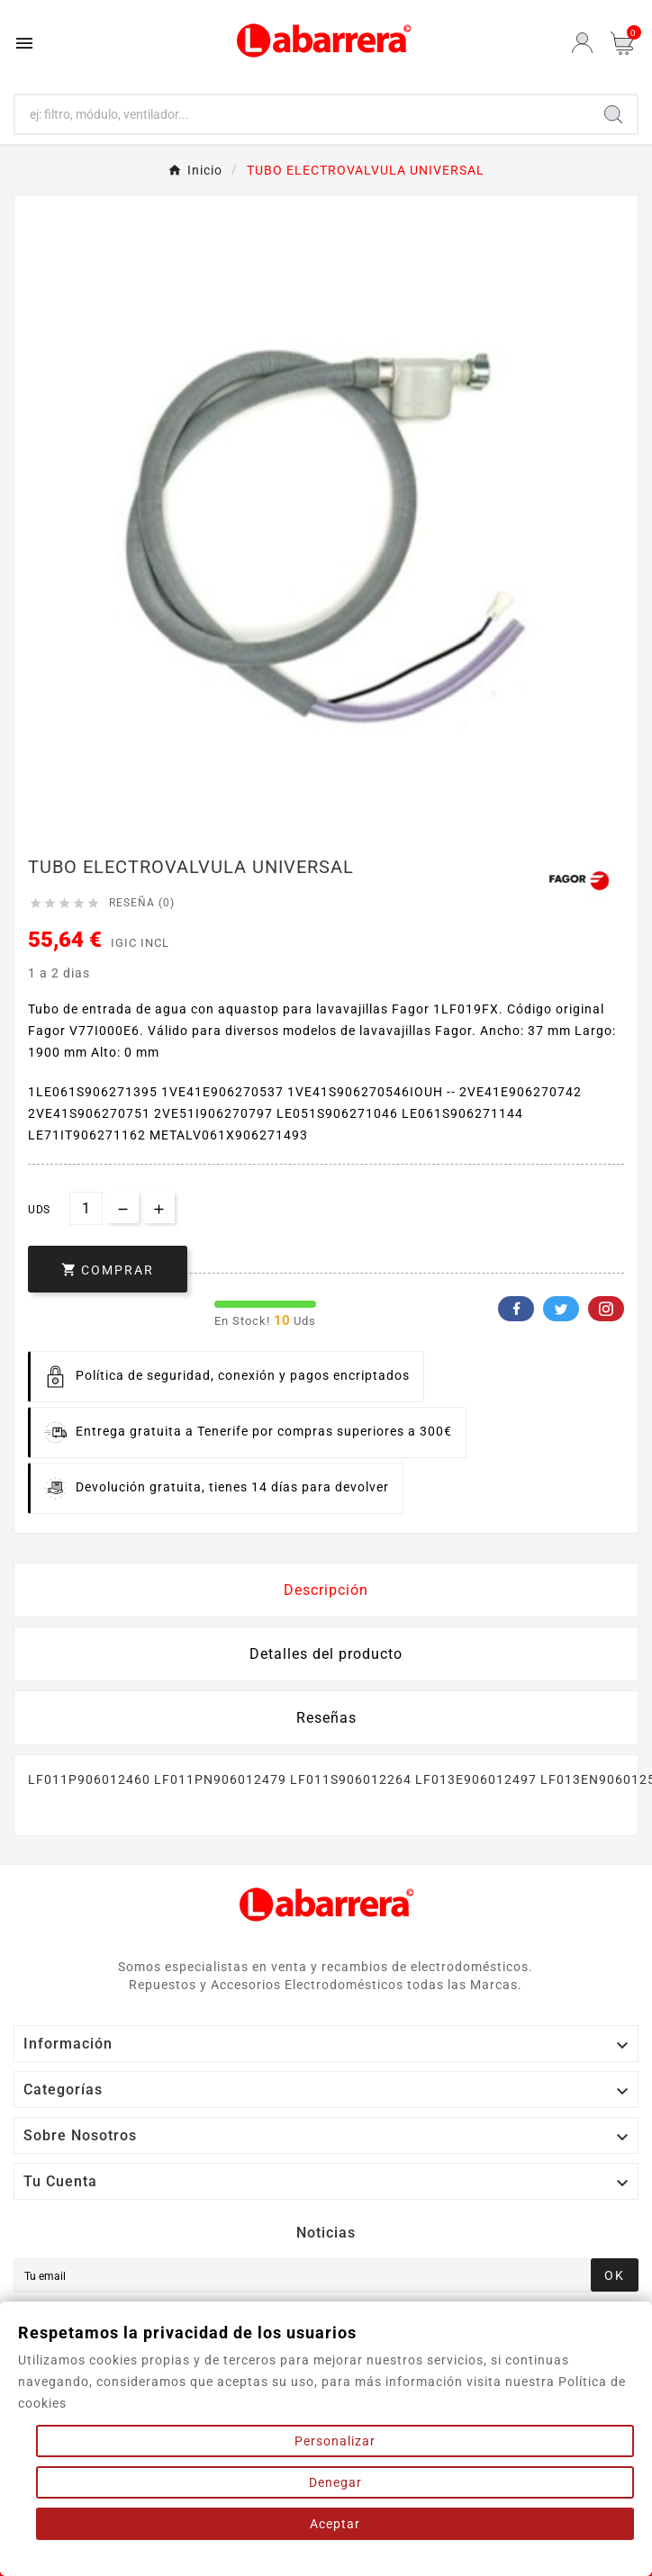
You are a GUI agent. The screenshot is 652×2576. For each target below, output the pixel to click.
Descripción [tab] (326, 1590)
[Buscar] (302, 114)
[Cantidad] (86, 1208)
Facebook (516, 1308)
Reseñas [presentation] (326, 1717)
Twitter (561, 1308)
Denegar (335, 2482)
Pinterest (606, 1308)
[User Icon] (582, 42)
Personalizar (335, 2441)
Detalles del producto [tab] (326, 1653)
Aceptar (335, 2524)
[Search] (613, 114)
